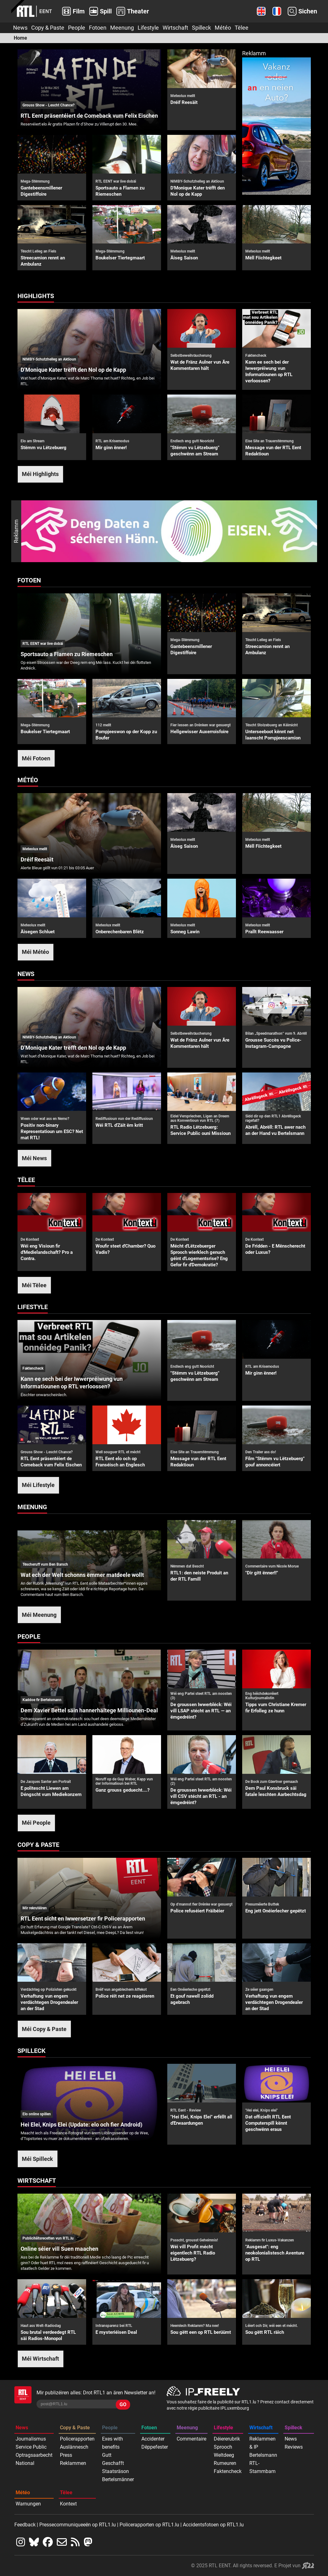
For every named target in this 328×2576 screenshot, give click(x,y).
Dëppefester (154, 2447)
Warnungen (28, 2504)
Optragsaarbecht (34, 2455)
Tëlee (241, 27)
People (76, 27)
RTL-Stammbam (262, 2467)
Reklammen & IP (262, 2443)
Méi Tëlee (34, 1285)
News (20, 27)
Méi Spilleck (37, 2159)
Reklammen (73, 2463)
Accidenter (152, 2439)
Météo (223, 27)
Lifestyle (148, 27)
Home (20, 38)
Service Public (31, 2447)
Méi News (34, 1158)
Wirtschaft (175, 27)
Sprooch (223, 2447)
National (25, 2463)
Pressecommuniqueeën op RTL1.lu (77, 2525)
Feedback (25, 2525)
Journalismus (31, 2439)
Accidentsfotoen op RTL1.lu (213, 2525)
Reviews (294, 2447)
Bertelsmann (263, 2455)
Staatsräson (115, 2471)
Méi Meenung (39, 1615)
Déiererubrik (227, 2439)
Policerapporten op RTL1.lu (149, 2525)
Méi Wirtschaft (40, 2358)
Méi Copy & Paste (44, 2029)
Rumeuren (225, 2463)
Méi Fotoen (36, 758)
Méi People (36, 1822)
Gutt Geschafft (113, 2459)
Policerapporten (77, 2439)
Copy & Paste (47, 27)
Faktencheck (228, 2471)
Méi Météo (35, 952)
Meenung (122, 27)
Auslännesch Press (74, 2451)
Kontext (68, 2504)
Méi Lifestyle (38, 1485)
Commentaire (191, 2439)
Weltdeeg (224, 2455)
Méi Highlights (40, 474)
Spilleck (201, 27)
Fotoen (97, 27)
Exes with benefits (112, 2443)
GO (123, 2404)
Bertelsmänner (118, 2479)
